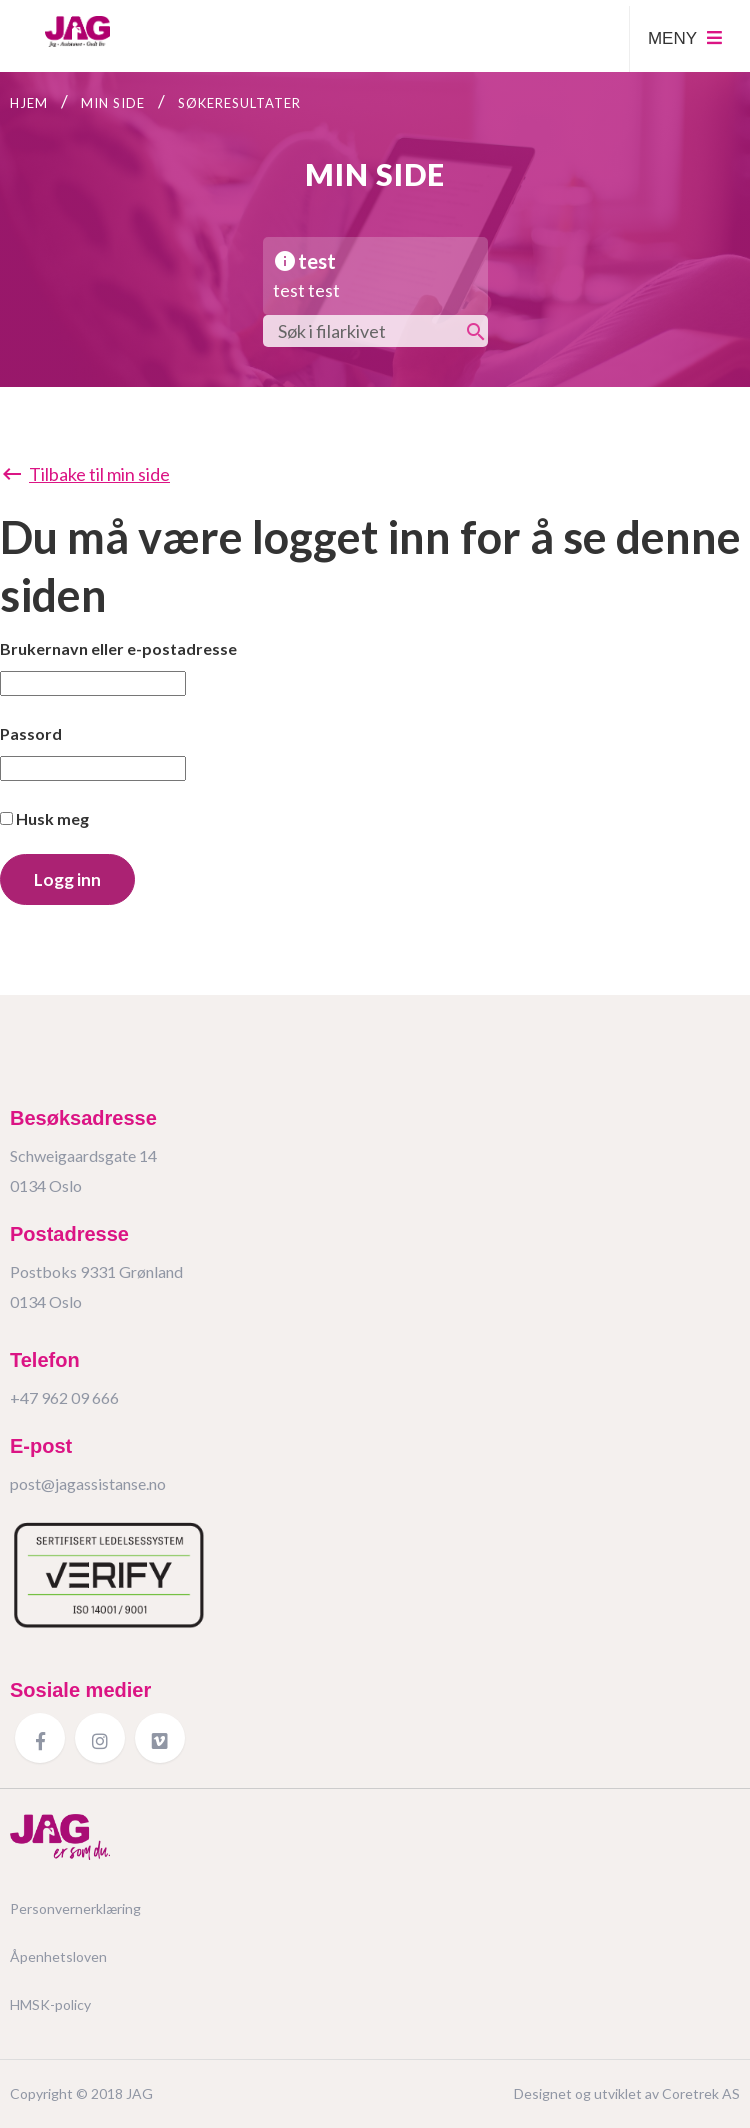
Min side (113, 103)
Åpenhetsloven (58, 1956)
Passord (31, 733)
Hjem (29, 103)
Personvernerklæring (75, 1908)
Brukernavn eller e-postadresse (118, 648)
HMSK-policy (50, 2004)
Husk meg (44, 818)
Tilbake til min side (85, 474)
